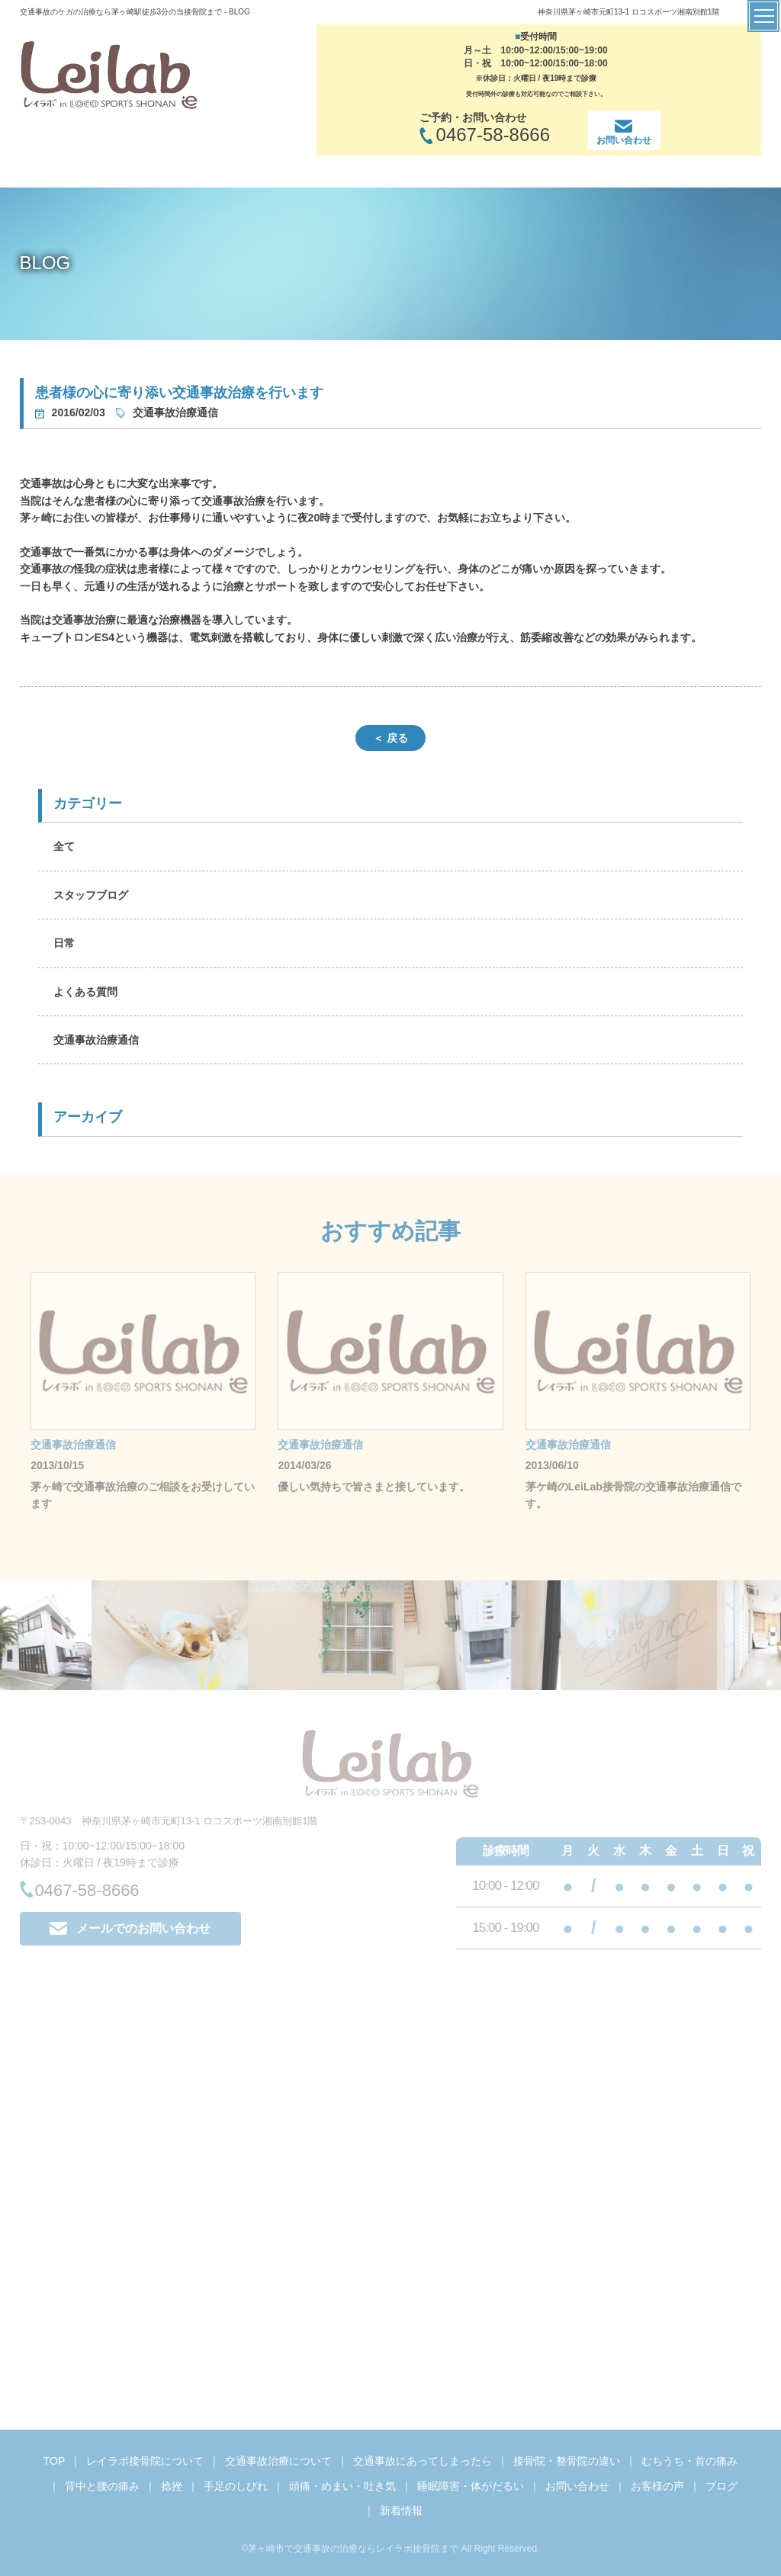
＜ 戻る (390, 738)
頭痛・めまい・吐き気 (342, 2486)
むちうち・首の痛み (689, 2461)
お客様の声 (657, 2486)
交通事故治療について (278, 2461)
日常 (64, 943)
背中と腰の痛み (102, 2486)
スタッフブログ (90, 895)
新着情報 (401, 2510)
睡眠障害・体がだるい (470, 2486)
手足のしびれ (236, 2486)
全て (64, 846)
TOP (54, 2461)
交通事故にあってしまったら (422, 2461)
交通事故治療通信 (96, 1040)
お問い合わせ (577, 2486)
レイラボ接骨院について (145, 2461)
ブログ (721, 2486)
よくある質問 (85, 992)
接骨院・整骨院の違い (566, 2461)
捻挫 (171, 2486)
